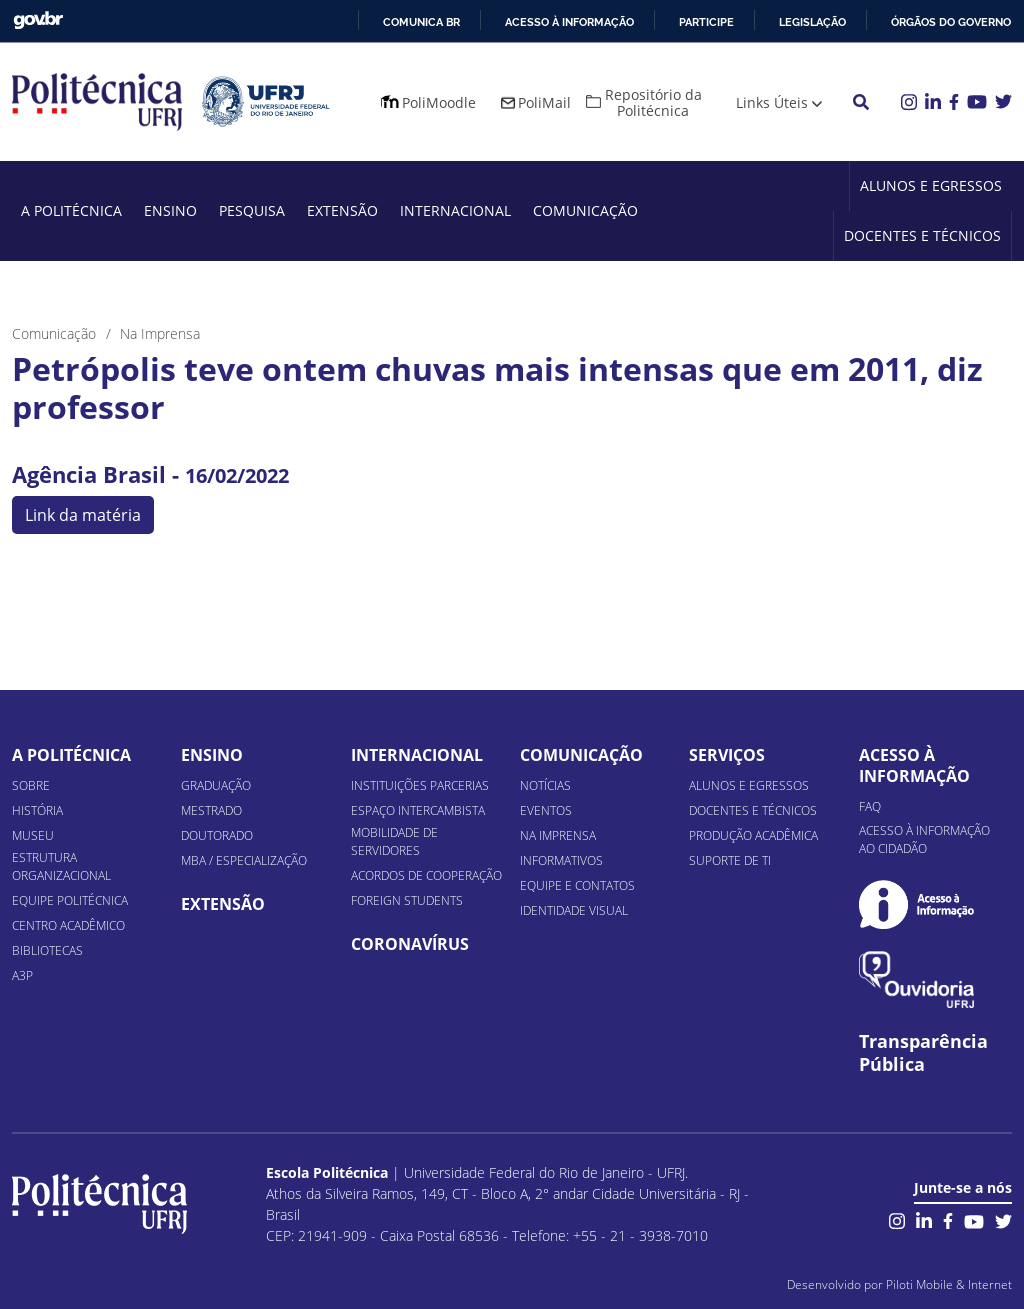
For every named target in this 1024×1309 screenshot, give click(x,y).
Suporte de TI (730, 860)
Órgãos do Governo (951, 22)
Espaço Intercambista (418, 810)
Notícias (545, 785)
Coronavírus (410, 944)
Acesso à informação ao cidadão (924, 839)
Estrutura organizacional (61, 866)
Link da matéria (83, 515)
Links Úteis (772, 102)
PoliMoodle (439, 102)
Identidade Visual (574, 910)
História (37, 810)
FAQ (870, 806)
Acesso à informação (569, 22)
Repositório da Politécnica (653, 102)
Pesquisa (252, 210)
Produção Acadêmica (753, 835)
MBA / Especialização (244, 860)
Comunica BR (421, 22)
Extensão (342, 210)
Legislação (812, 22)
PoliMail (544, 102)
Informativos (561, 860)
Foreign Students (407, 900)
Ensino (170, 210)
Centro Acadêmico (68, 925)
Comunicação (585, 210)
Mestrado (211, 810)
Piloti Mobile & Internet (949, 1284)
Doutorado (217, 835)
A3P (22, 975)
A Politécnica (71, 210)
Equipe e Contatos (577, 885)
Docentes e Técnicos (922, 235)
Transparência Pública (923, 1053)
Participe (706, 22)
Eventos (546, 810)
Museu (33, 835)
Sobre (31, 785)
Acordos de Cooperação (426, 875)
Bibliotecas (47, 950)
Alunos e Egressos (931, 185)
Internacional (455, 210)
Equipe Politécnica (70, 900)
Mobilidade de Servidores (394, 841)
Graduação (216, 785)
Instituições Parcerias (420, 785)
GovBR (38, 20)
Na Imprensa (558, 835)
